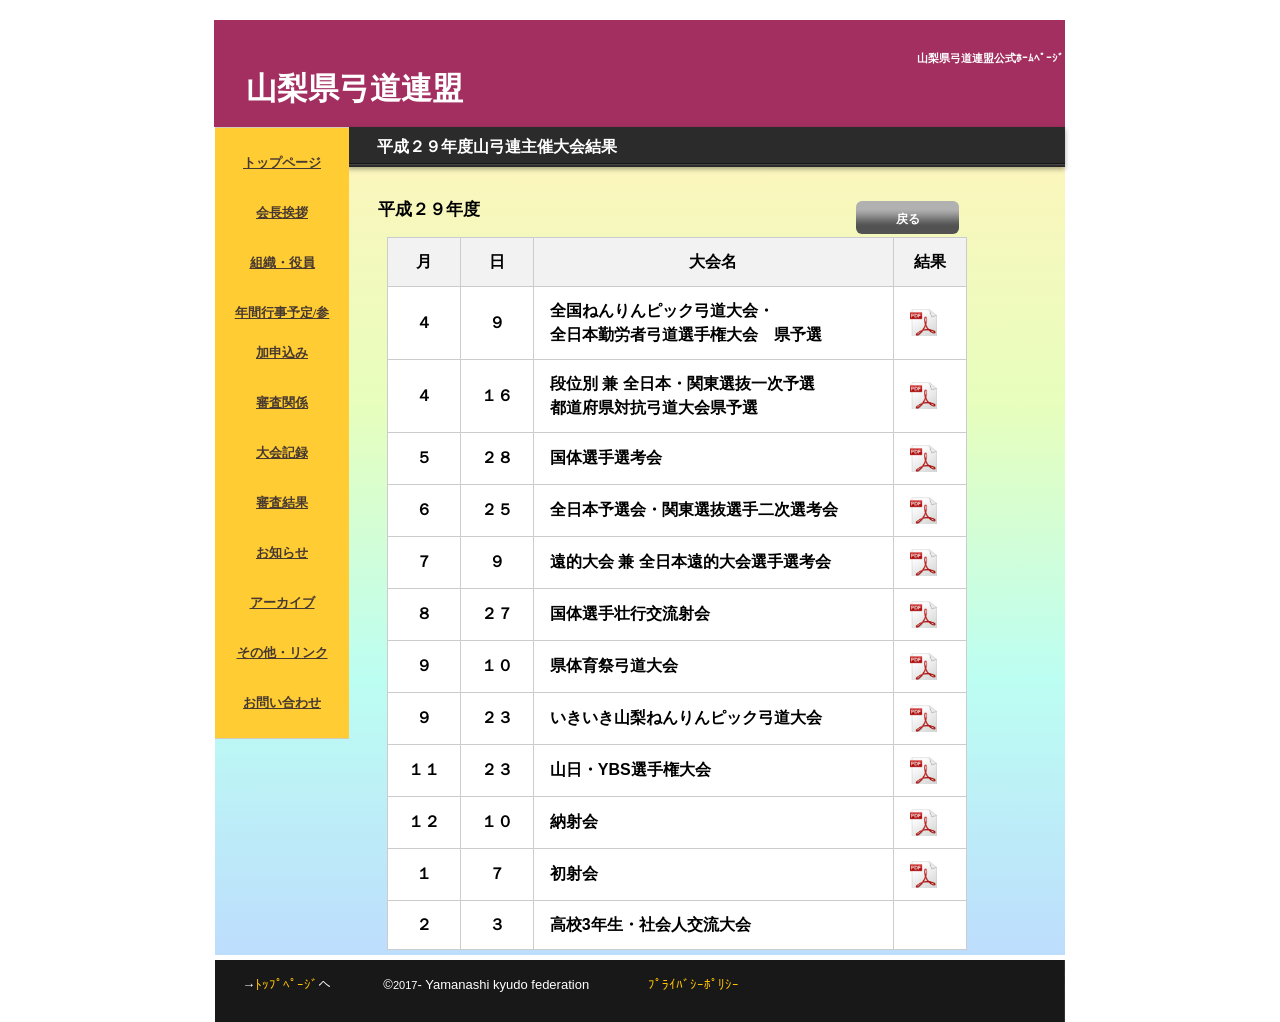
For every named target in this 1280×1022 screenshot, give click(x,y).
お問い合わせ (282, 702)
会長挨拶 (282, 212)
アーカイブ (282, 602)
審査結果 (282, 502)
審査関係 (282, 402)
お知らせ (282, 552)
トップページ (282, 162)
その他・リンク (282, 652)
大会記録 (282, 452)
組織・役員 (282, 262)
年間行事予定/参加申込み (282, 332)
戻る (908, 219)
